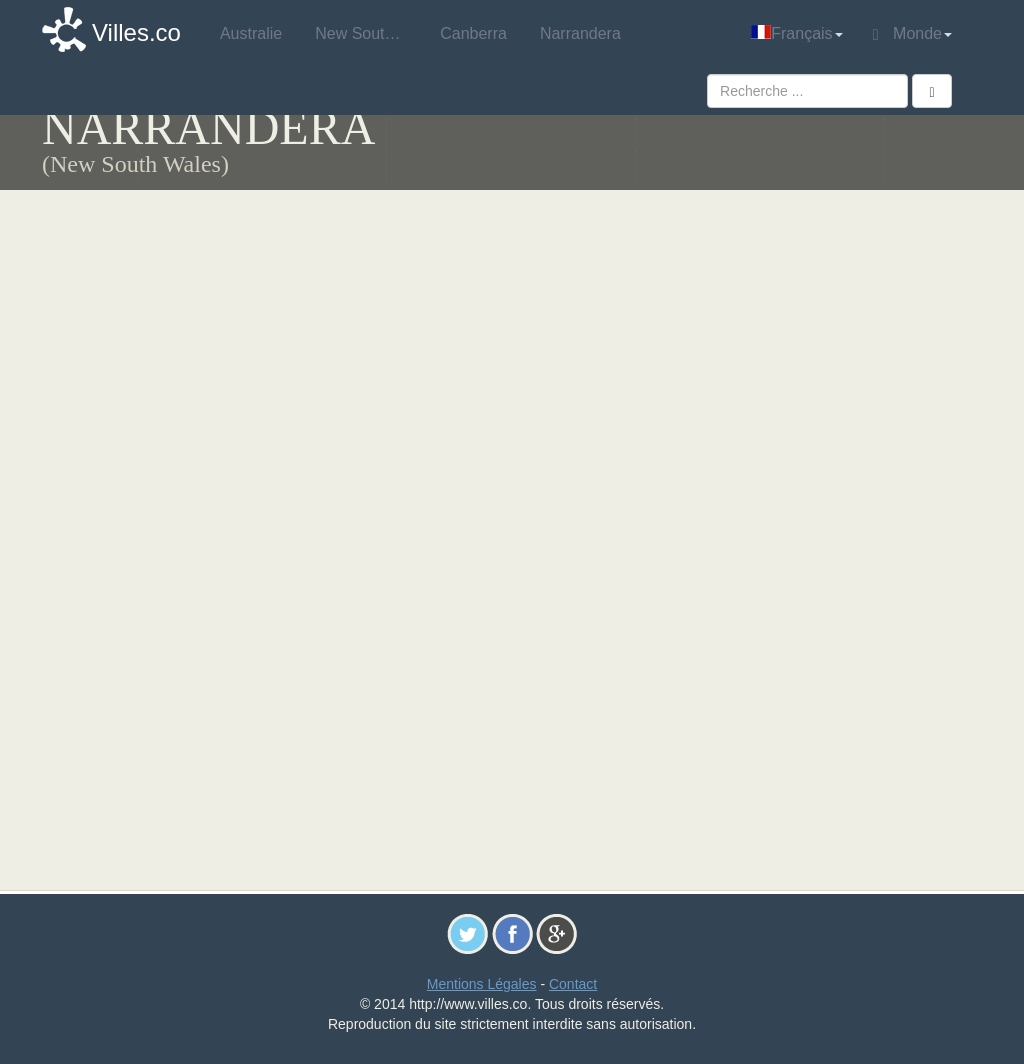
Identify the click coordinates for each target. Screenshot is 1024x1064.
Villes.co (136, 32)
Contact (573, 984)
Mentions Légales (482, 984)
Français (796, 33)
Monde (912, 34)
